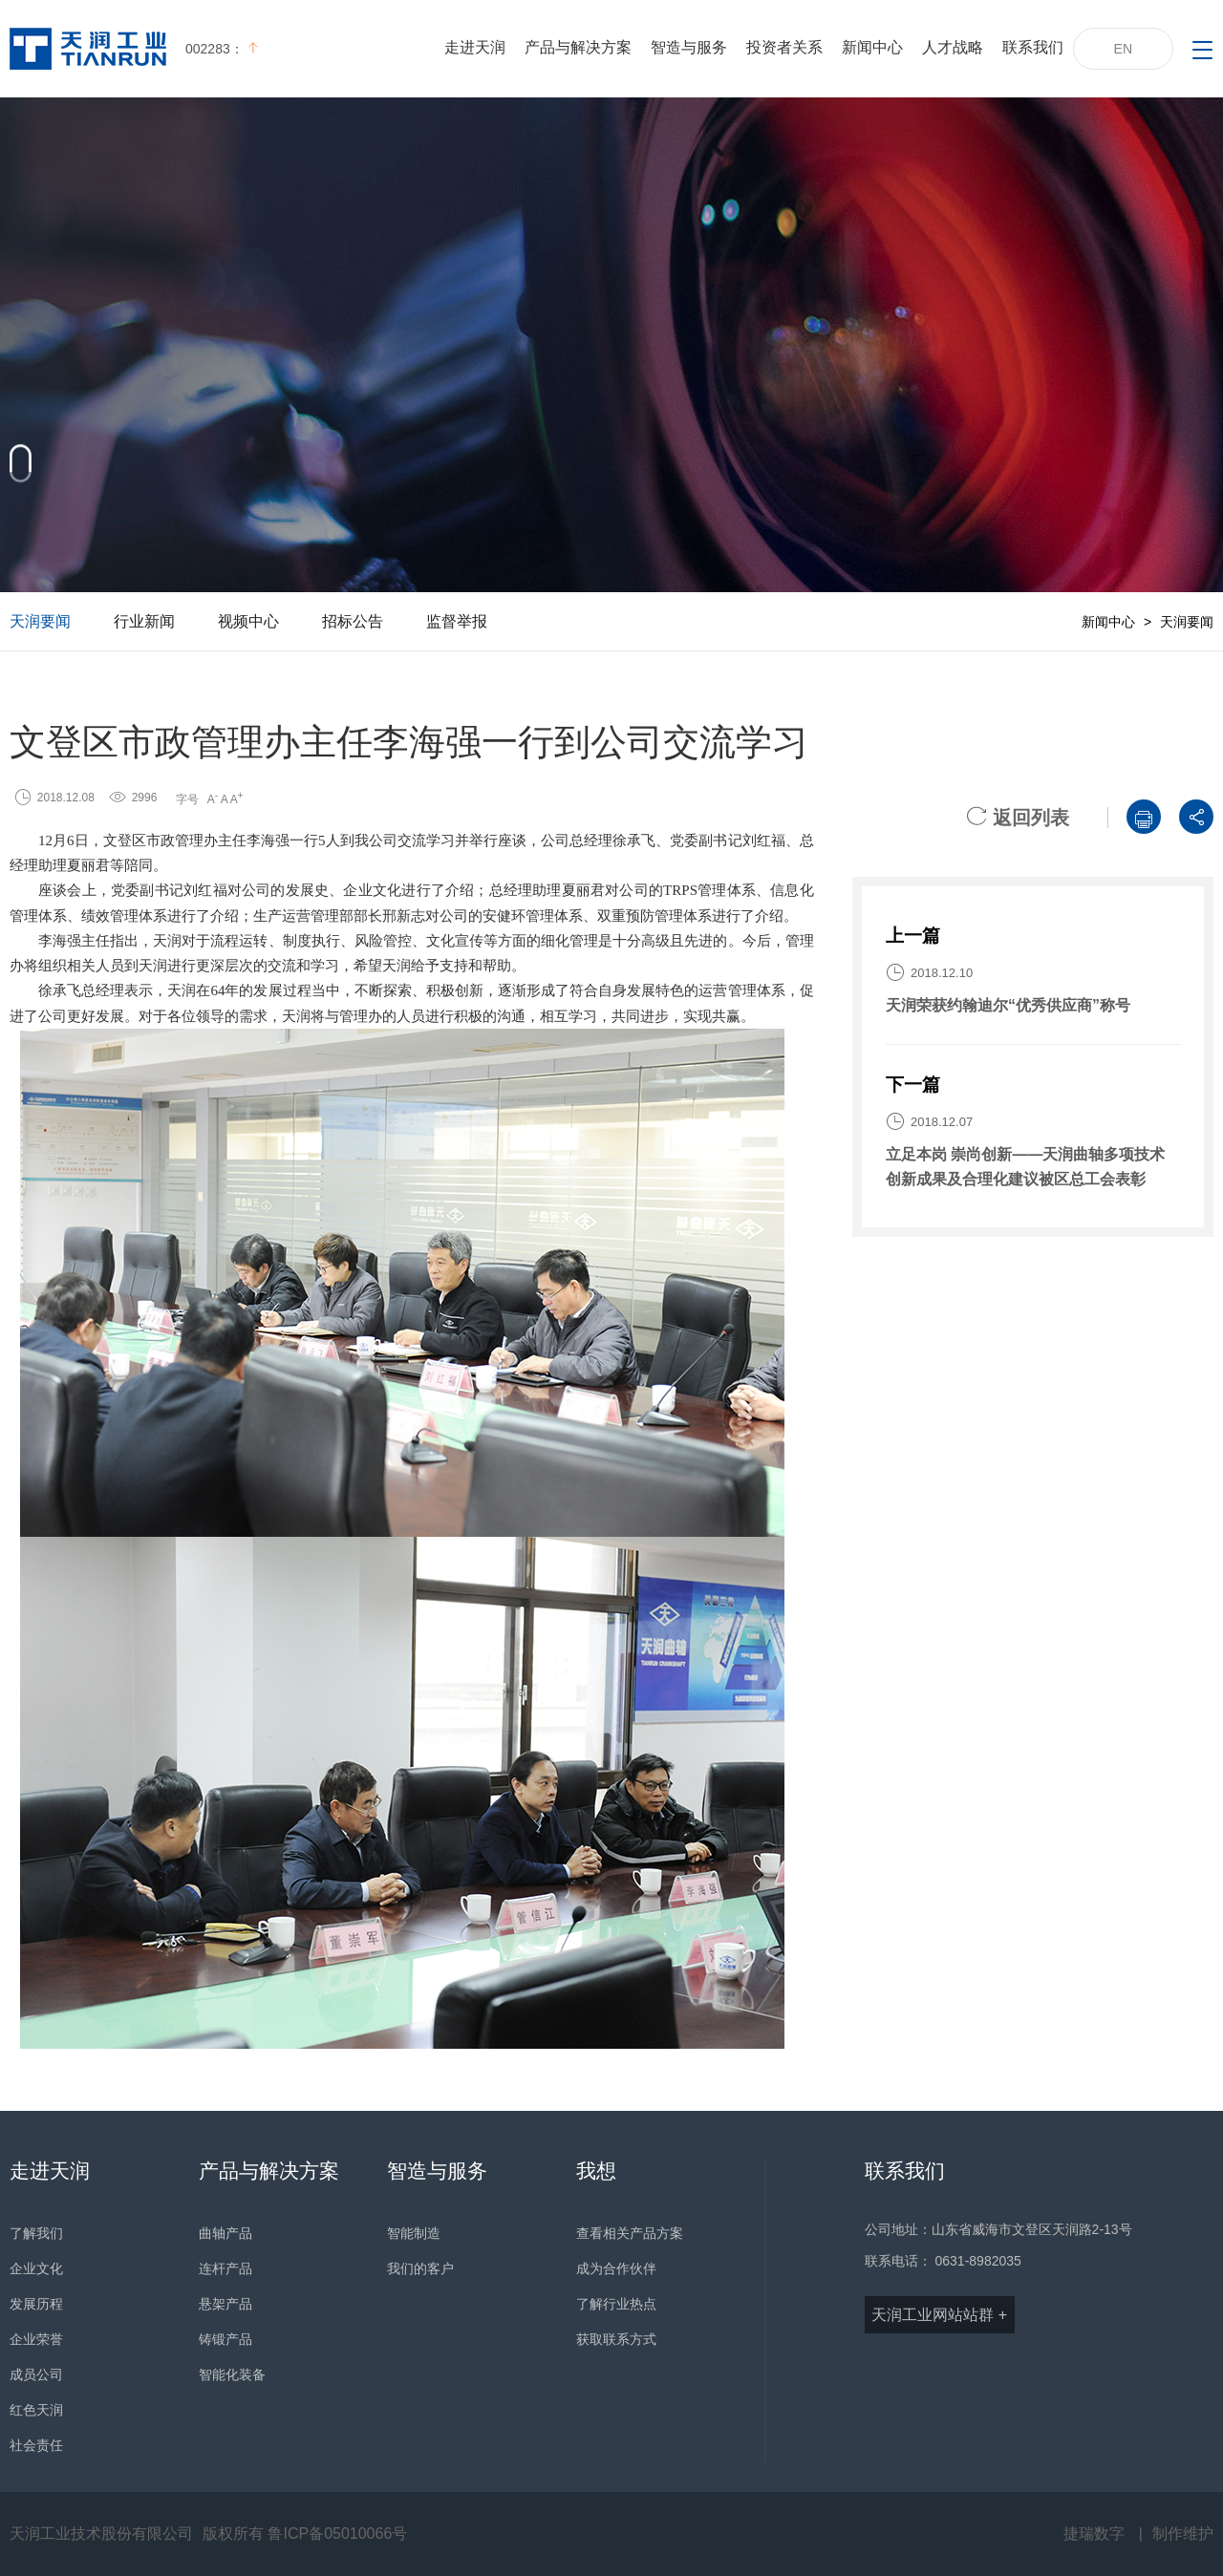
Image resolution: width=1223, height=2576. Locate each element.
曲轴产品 (225, 2233)
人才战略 (952, 47)
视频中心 (248, 621)
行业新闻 (144, 621)
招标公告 (352, 621)
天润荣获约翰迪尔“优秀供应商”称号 (1008, 1005)
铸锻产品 (225, 2339)
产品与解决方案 (578, 47)
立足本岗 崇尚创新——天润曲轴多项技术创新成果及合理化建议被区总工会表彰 (1025, 1166)
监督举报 (456, 621)
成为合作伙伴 (616, 2268)
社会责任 (36, 2445)
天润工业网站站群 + (939, 2315)
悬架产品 (225, 2303)
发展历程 (36, 2303)
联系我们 (1032, 47)
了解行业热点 (616, 2303)
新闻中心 (872, 47)
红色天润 (36, 2409)
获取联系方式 (616, 2339)
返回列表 (1018, 817)
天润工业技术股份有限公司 (101, 2533)
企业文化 (36, 2268)
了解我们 (36, 2233)
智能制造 (413, 2233)
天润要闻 (40, 621)
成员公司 (36, 2374)
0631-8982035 (978, 2260)
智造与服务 (689, 47)
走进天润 (474, 47)
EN (1123, 48)
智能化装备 (232, 2374)
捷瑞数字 (1094, 2533)
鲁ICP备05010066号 (337, 2533)
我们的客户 (420, 2268)
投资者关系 (784, 47)
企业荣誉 (36, 2339)
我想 (596, 2171)
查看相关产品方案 (629, 2233)
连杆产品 (225, 2268)
